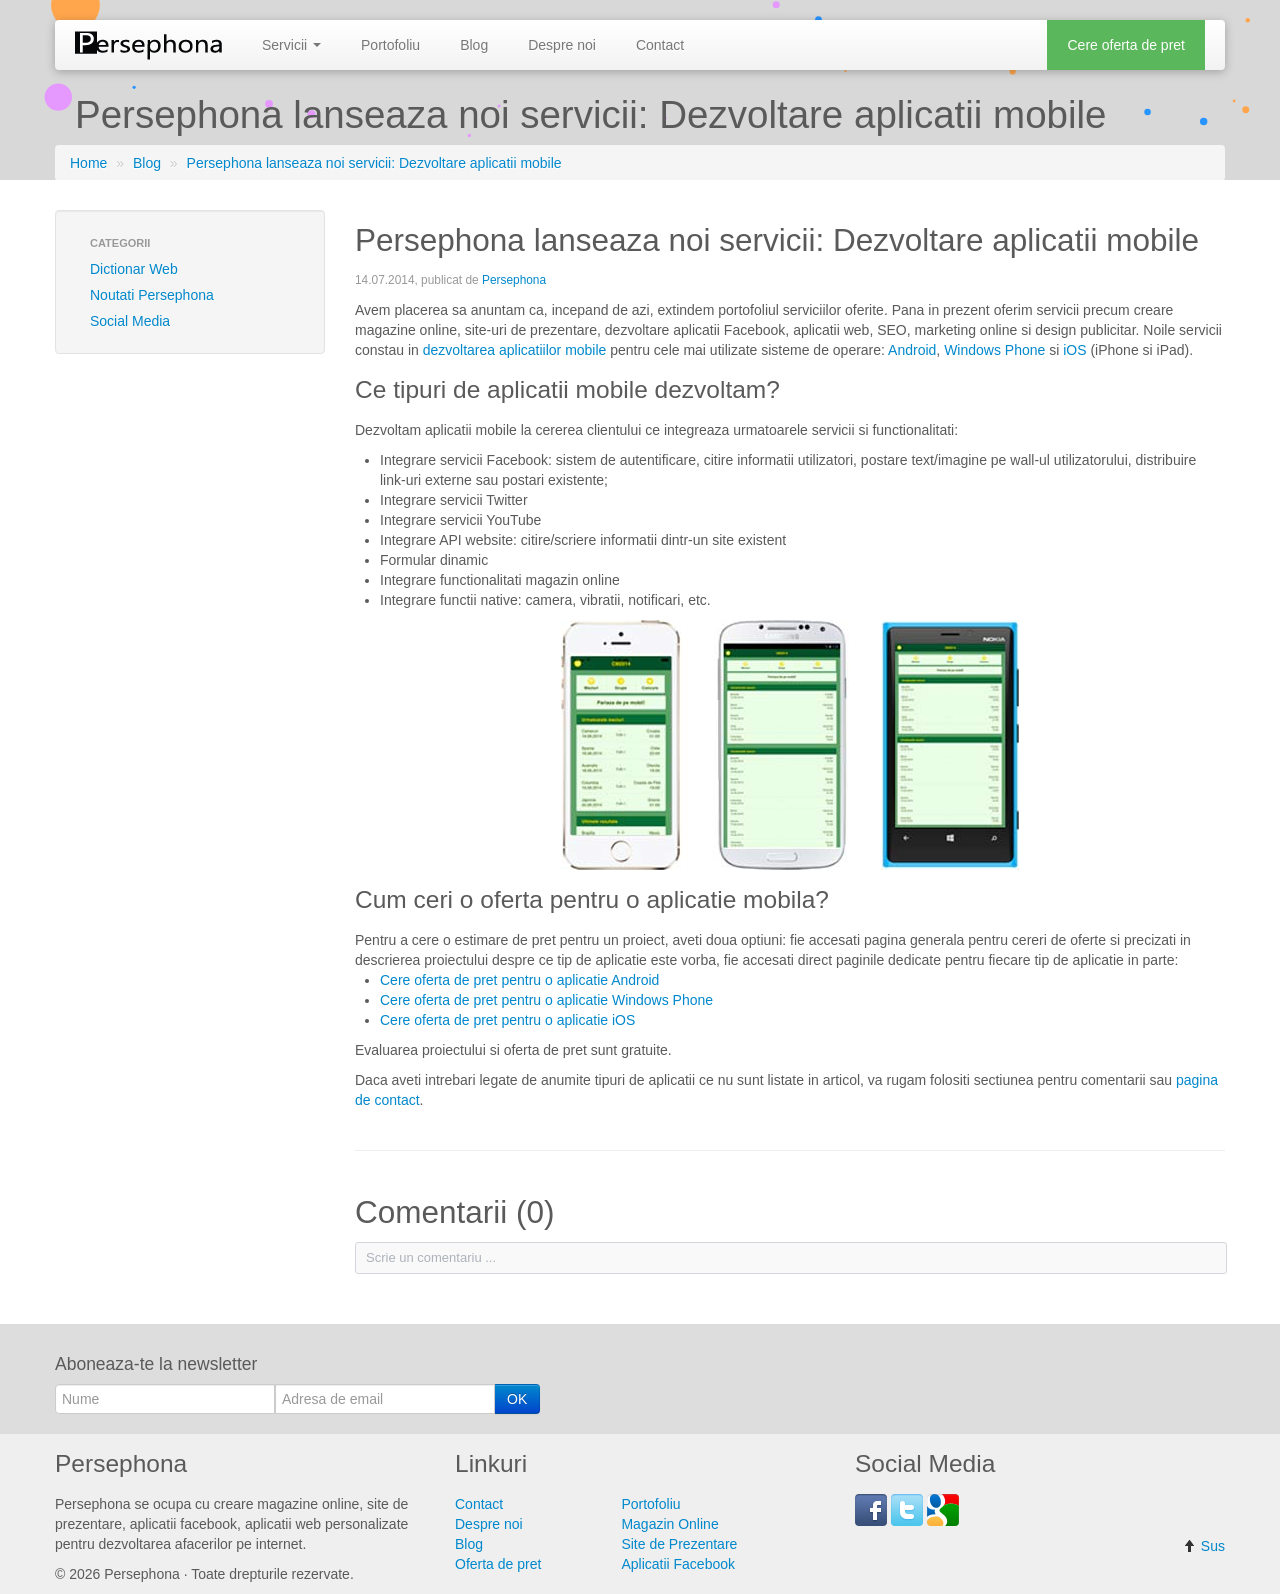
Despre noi (562, 45)
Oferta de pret (498, 1564)
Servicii (291, 45)
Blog (474, 45)
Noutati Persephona (152, 295)
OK (517, 1399)
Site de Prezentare (679, 1544)
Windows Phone (994, 350)
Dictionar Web (134, 269)
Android (912, 350)
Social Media (130, 321)
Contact (660, 45)
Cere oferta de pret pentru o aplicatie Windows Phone (546, 1000)
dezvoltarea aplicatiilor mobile (515, 350)
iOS (1074, 350)
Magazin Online (669, 1524)
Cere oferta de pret (1126, 45)
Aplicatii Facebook (678, 1564)
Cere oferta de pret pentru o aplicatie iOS (507, 1020)
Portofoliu (390, 45)
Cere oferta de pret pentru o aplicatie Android (519, 980)
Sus (1204, 1546)
